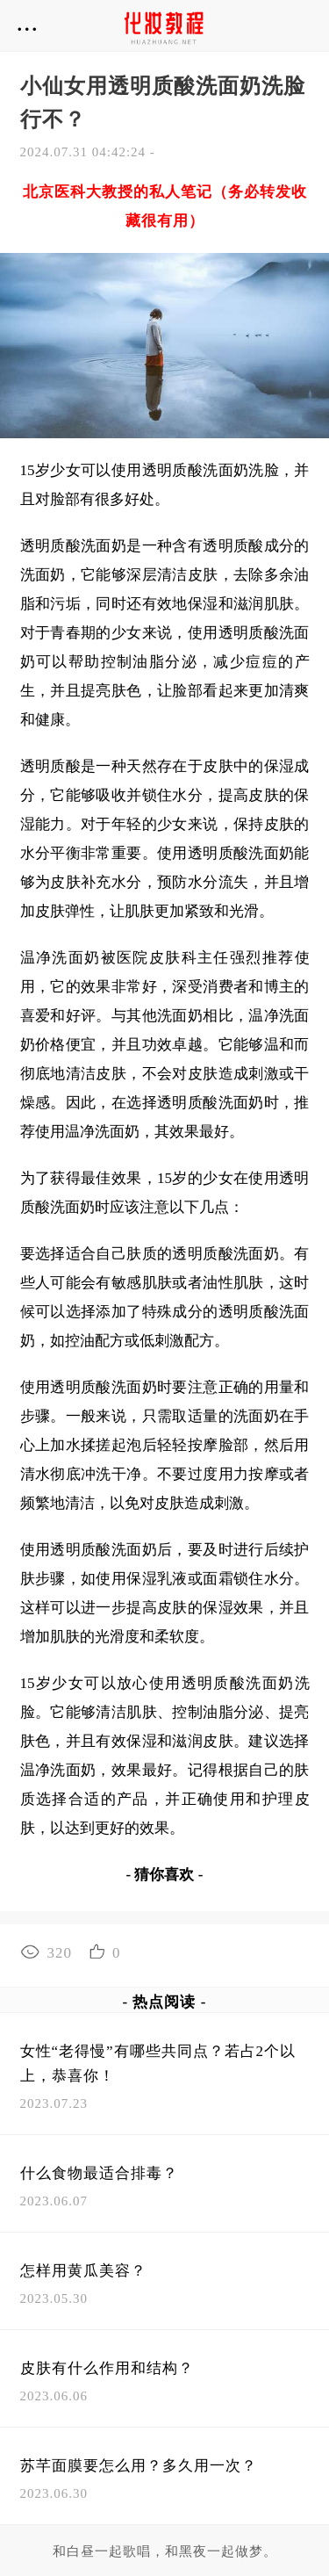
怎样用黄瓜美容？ (83, 2270)
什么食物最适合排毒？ (99, 2173)
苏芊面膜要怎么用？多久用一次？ (138, 2465)
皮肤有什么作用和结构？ (107, 2368)
